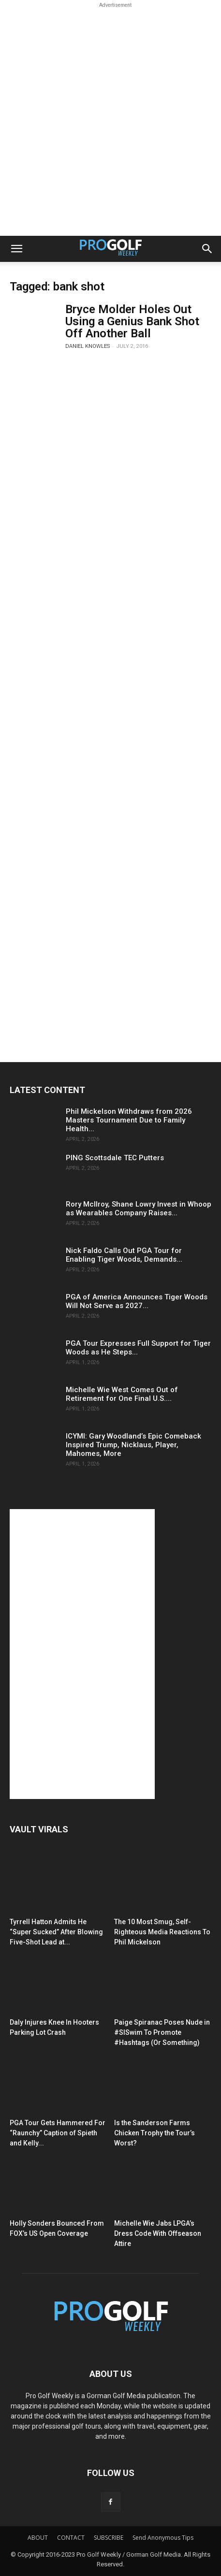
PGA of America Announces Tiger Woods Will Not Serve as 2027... (136, 1301)
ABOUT (38, 2537)
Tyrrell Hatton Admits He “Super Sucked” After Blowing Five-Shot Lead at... (56, 1932)
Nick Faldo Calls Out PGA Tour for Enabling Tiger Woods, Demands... (124, 1255)
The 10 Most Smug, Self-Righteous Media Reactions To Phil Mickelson (162, 1932)
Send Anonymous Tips (163, 2537)
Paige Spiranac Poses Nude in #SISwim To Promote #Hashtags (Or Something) (162, 2032)
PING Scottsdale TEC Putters (115, 1157)
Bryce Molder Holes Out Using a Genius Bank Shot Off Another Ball (132, 321)
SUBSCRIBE (108, 2537)
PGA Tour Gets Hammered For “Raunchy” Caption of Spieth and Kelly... (57, 2133)
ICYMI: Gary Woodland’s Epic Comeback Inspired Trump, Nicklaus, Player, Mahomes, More (133, 1445)
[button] (16, 249)
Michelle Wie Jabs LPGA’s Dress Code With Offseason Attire (157, 2233)
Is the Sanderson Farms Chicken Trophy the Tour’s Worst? (154, 2133)
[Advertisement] (110, 120)
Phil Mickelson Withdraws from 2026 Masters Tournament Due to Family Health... (129, 1120)
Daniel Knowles (87, 346)
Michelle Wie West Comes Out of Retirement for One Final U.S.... (122, 1394)
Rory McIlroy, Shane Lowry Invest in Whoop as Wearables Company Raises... (138, 1208)
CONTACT (71, 2537)
